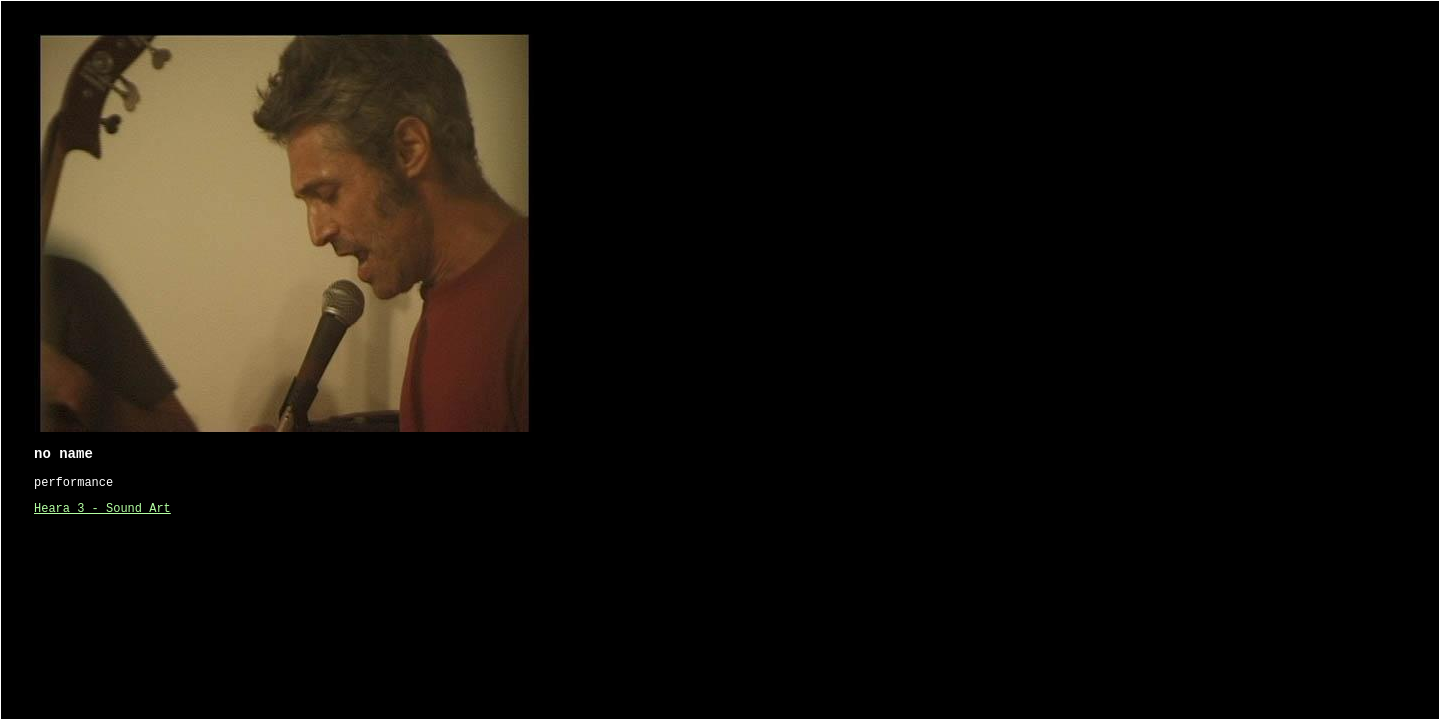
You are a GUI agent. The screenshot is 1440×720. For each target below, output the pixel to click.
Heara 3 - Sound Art (102, 509)
